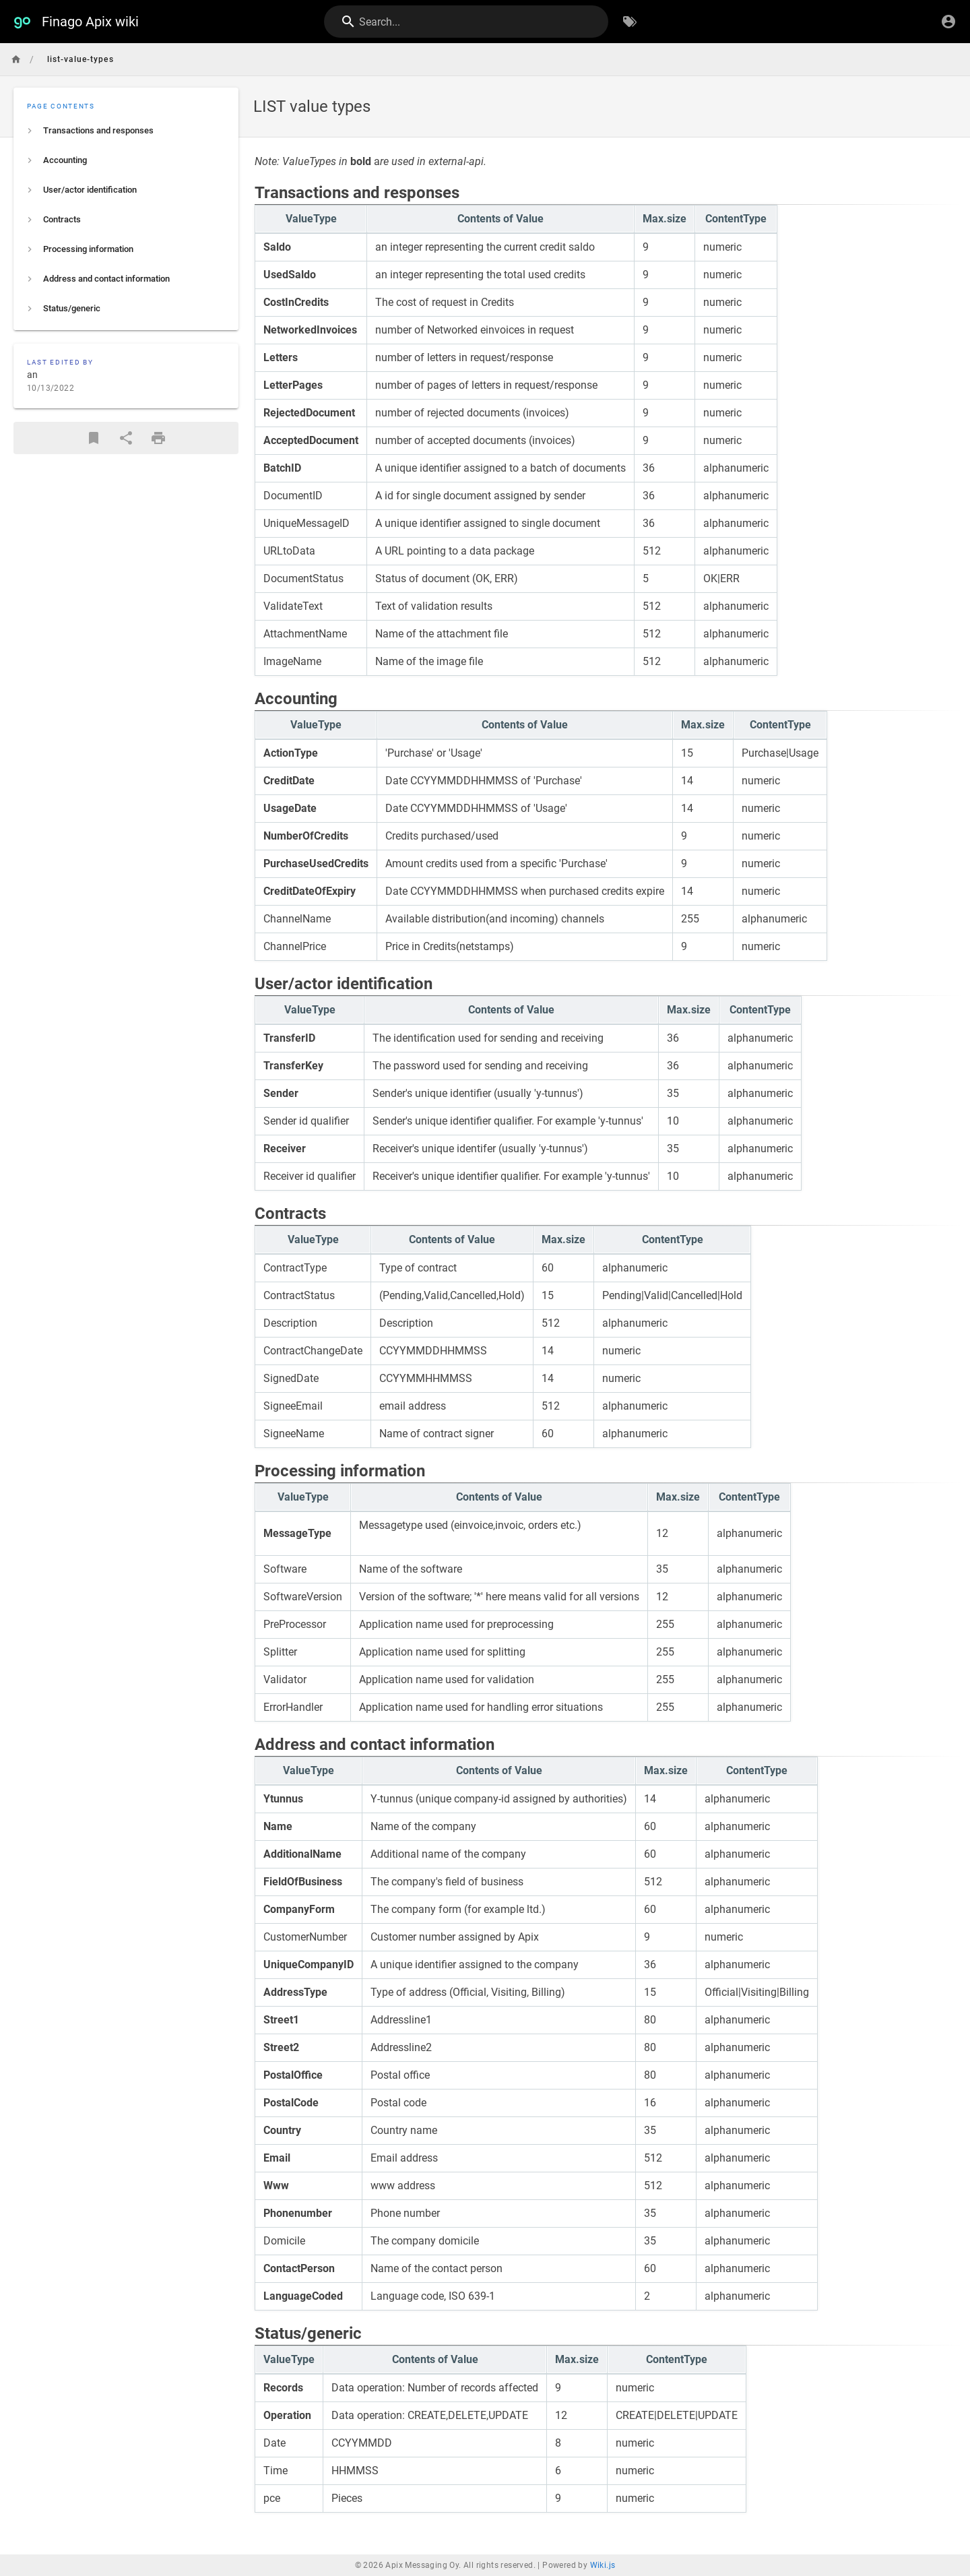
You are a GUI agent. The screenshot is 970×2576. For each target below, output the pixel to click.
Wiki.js (603, 2565)
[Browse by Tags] (630, 21)
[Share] (126, 438)
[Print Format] (158, 438)
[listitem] (126, 130)
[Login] (948, 21)
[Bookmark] (93, 438)
